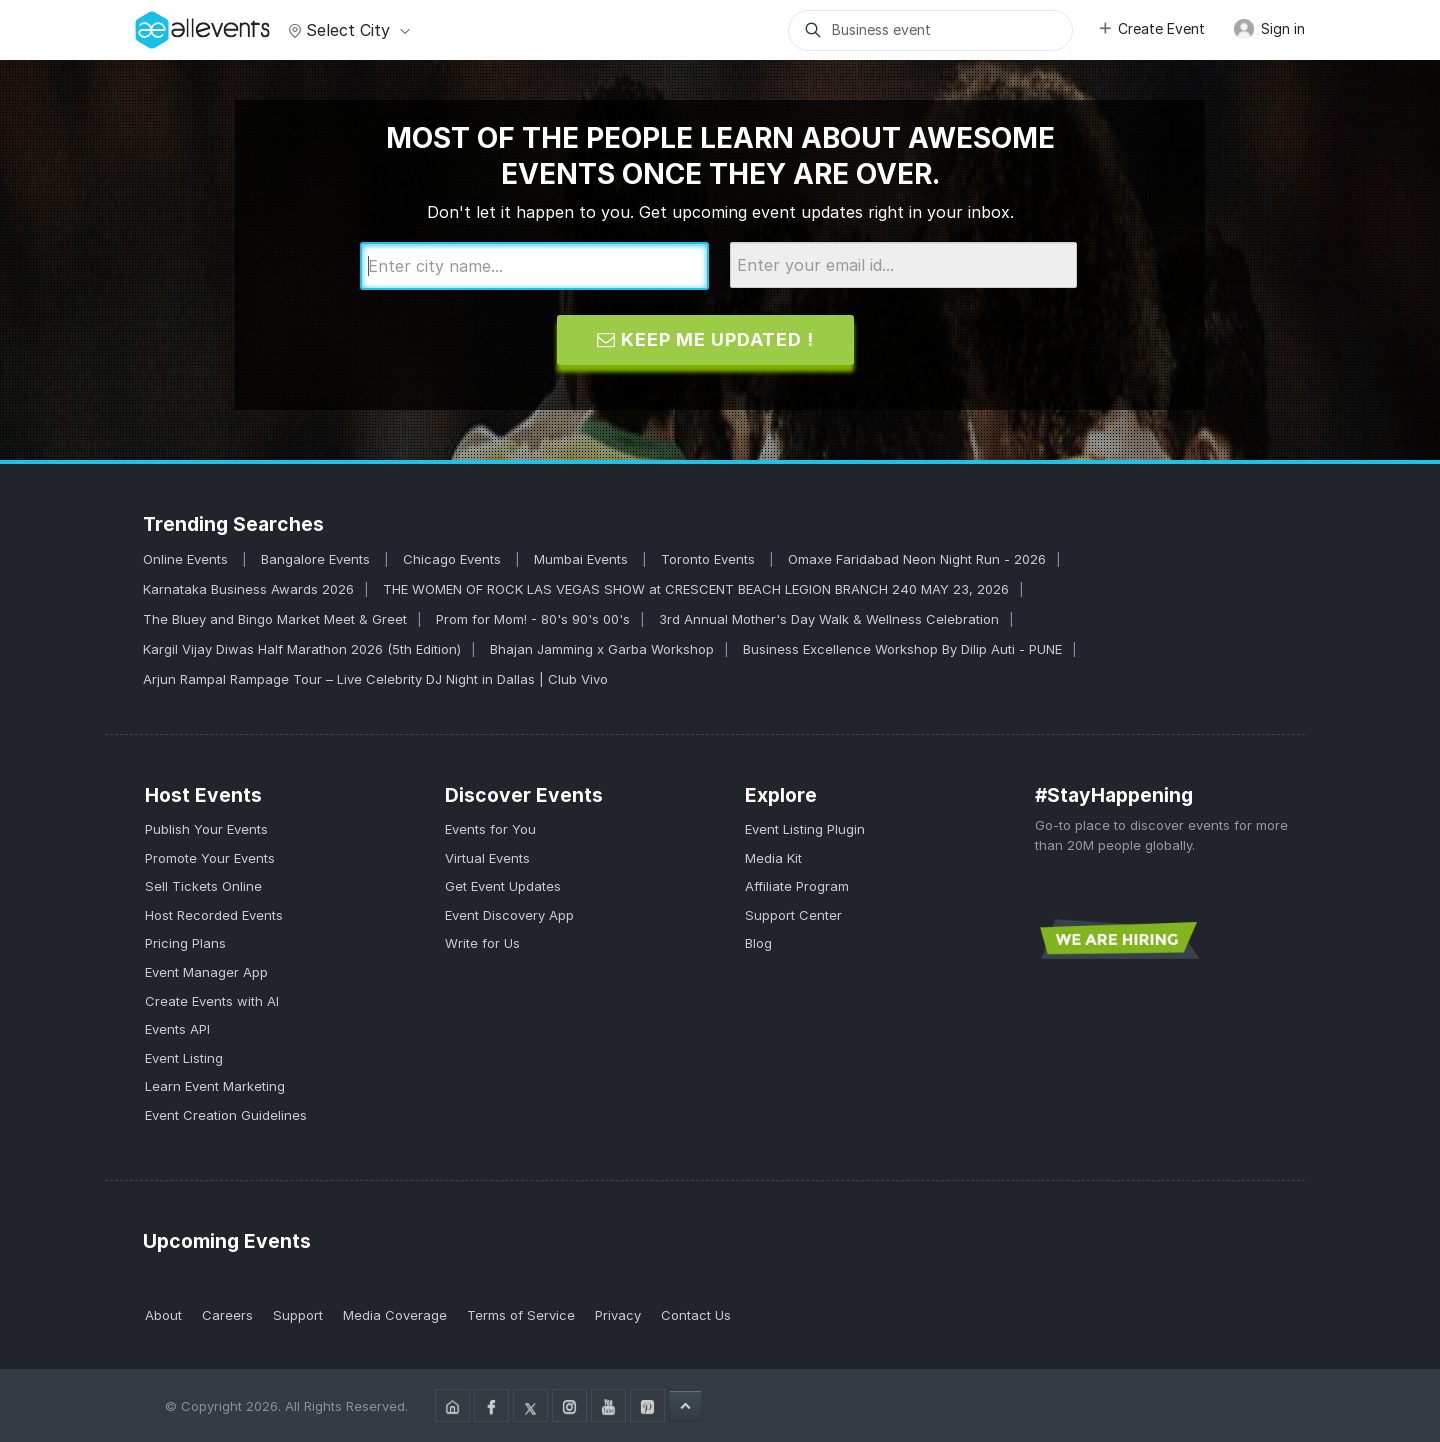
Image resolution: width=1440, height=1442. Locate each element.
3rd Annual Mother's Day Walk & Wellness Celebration (829, 619)
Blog (758, 943)
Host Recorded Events (214, 915)
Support (298, 1315)
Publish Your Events (206, 829)
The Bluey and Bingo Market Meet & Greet (275, 619)
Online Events (187, 559)
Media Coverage (395, 1315)
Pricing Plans (185, 943)
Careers (227, 1315)
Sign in (1269, 29)
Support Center (793, 915)
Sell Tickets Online (203, 886)
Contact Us (696, 1315)
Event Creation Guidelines (226, 1115)
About (163, 1315)
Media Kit (773, 858)
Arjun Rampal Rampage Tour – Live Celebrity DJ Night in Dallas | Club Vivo (375, 679)
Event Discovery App (509, 915)
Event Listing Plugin (805, 829)
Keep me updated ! (705, 339)
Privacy (618, 1315)
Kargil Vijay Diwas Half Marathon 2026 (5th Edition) (302, 649)
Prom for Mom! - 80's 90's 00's (533, 619)
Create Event (1151, 28)
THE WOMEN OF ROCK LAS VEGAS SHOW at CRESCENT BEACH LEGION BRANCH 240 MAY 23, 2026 (696, 589)
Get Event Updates (503, 886)
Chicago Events (454, 559)
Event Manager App (206, 972)
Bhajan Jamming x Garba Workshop (602, 649)
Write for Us (482, 943)
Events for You (490, 829)
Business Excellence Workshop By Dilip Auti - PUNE (902, 649)
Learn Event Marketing (215, 1086)
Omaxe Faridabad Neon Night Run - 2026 (917, 559)
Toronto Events (710, 559)
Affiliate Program (797, 886)
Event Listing (184, 1058)
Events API (177, 1029)
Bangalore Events (317, 559)
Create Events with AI (212, 1001)
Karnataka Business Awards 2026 (248, 589)
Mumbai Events (583, 559)
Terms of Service (521, 1315)
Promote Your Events (210, 858)
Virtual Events (487, 858)
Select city (346, 30)
